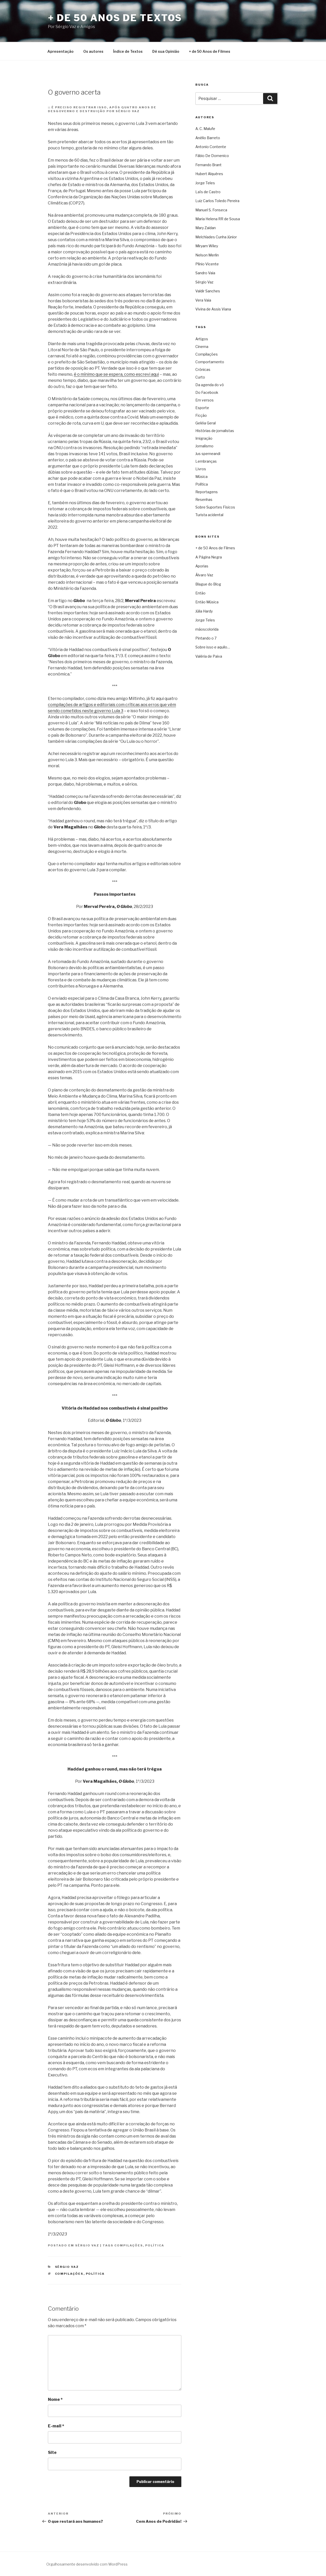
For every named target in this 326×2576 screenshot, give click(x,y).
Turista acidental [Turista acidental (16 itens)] (209, 515)
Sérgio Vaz (87, 2245)
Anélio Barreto (207, 138)
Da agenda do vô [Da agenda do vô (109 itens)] (209, 385)
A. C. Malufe (205, 128)
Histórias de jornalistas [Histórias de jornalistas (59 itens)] (214, 430)
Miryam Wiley (206, 246)
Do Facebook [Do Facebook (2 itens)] (206, 392)
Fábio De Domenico (212, 155)
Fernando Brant (208, 165)
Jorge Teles (205, 183)
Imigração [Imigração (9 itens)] (203, 438)
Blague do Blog (208, 584)
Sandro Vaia (205, 273)
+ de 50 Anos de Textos (115, 17)
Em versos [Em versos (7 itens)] (204, 400)
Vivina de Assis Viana (213, 309)
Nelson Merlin (207, 255)
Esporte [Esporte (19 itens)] (202, 408)
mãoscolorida (207, 629)
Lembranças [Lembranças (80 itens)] (206, 461)
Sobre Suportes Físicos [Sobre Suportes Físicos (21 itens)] (215, 507)
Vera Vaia (203, 300)
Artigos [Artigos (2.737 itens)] (201, 339)
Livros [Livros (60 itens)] (200, 469)
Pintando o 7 (205, 638)
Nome (55, 2399)
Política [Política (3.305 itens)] (201, 484)
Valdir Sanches (207, 291)
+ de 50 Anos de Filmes (209, 51)
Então (200, 593)
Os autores (93, 51)
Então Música (207, 602)
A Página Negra (208, 557)
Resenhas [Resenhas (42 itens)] (203, 499)
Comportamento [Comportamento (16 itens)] (209, 362)
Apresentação (60, 51)
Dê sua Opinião (165, 51)
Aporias (201, 566)
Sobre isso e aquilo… (212, 647)
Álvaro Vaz (204, 575)
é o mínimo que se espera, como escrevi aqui (116, 374)
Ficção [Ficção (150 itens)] (201, 415)
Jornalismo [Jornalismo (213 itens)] (204, 446)
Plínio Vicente (207, 264)
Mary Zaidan (205, 228)
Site (52, 2452)
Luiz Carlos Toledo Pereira (217, 201)
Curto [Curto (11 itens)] (200, 377)
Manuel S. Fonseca (211, 210)
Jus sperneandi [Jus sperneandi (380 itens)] (207, 453)
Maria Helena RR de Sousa (217, 219)
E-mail (56, 2426)
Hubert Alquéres (209, 174)
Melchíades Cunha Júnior (216, 237)
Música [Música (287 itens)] (201, 476)
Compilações (128, 2245)
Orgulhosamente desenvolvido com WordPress (87, 2564)
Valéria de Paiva (208, 656)
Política (154, 2245)
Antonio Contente (210, 147)
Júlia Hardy (204, 611)
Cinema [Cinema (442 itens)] (201, 346)
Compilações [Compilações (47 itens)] (206, 354)
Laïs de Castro (208, 192)
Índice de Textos (128, 51)
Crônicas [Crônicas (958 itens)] (202, 369)
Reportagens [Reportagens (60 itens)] (206, 492)
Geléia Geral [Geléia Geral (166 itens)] (205, 423)
